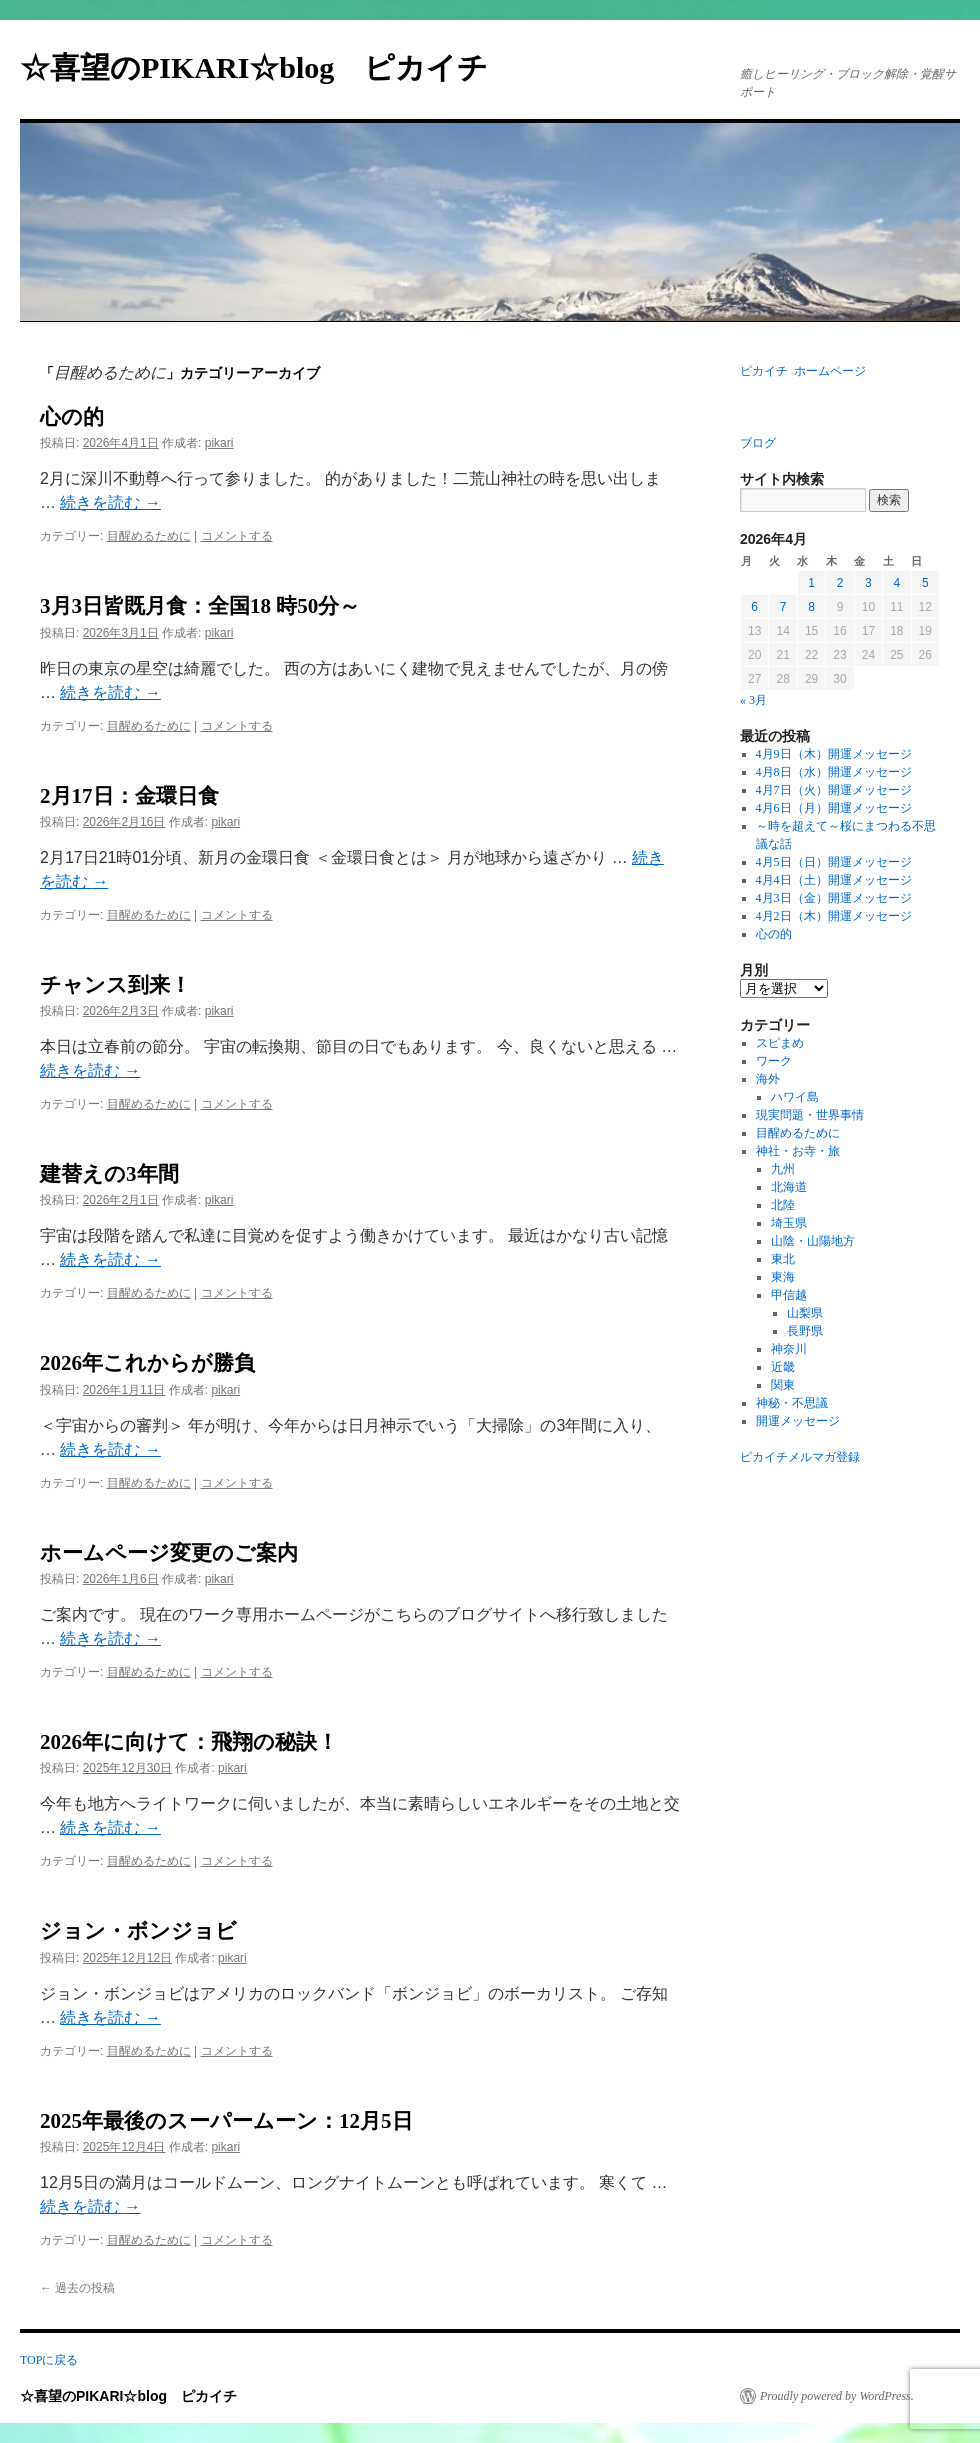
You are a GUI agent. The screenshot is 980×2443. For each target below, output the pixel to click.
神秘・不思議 (792, 1403)
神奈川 (789, 1349)
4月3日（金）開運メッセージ (834, 898)
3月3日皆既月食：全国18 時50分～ (200, 606)
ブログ (758, 443)
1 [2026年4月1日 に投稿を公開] (811, 583)
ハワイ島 (795, 1097)
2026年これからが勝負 (147, 1363)
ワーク (774, 1061)
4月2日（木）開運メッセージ (834, 916)
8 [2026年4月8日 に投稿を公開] (811, 607)
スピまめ (780, 1043)
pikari (219, 443)
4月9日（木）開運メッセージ (834, 754)
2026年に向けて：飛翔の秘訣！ (189, 1742)
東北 (783, 1259)
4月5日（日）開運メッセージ (834, 862)
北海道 (789, 1187)
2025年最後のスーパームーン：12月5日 (226, 2121)
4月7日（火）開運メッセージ (834, 790)
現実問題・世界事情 (810, 1115)
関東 (783, 1385)
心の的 (72, 417)
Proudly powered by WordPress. (837, 2396)
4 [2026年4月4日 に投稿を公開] (896, 583)
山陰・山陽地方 (813, 1241)
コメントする (237, 536)
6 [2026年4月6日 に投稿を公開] (754, 607)
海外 (768, 1079)
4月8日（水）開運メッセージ (834, 772)
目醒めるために (149, 536)
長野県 (805, 1331)
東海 (783, 1277)
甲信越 (789, 1295)
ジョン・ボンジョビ (138, 1931)
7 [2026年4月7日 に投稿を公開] (783, 607)
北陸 (783, 1205)
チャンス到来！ (115, 985)
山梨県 (805, 1313)
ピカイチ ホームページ (803, 371)
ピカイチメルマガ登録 (800, 1457)
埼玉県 (789, 1223)
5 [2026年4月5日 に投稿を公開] (925, 583)
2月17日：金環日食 (129, 796)
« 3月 (753, 700)
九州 (783, 1169)
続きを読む (110, 502)
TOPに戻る (49, 2360)
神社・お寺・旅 (798, 1151)
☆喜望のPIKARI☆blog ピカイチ (269, 67)
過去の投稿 (77, 2288)
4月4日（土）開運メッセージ (834, 880)
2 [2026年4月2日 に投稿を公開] (840, 583)
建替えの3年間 (109, 1174)
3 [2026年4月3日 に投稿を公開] (868, 583)
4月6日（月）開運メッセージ (834, 808)
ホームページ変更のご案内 (169, 1553)
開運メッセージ (798, 1421)
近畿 (783, 1367)
